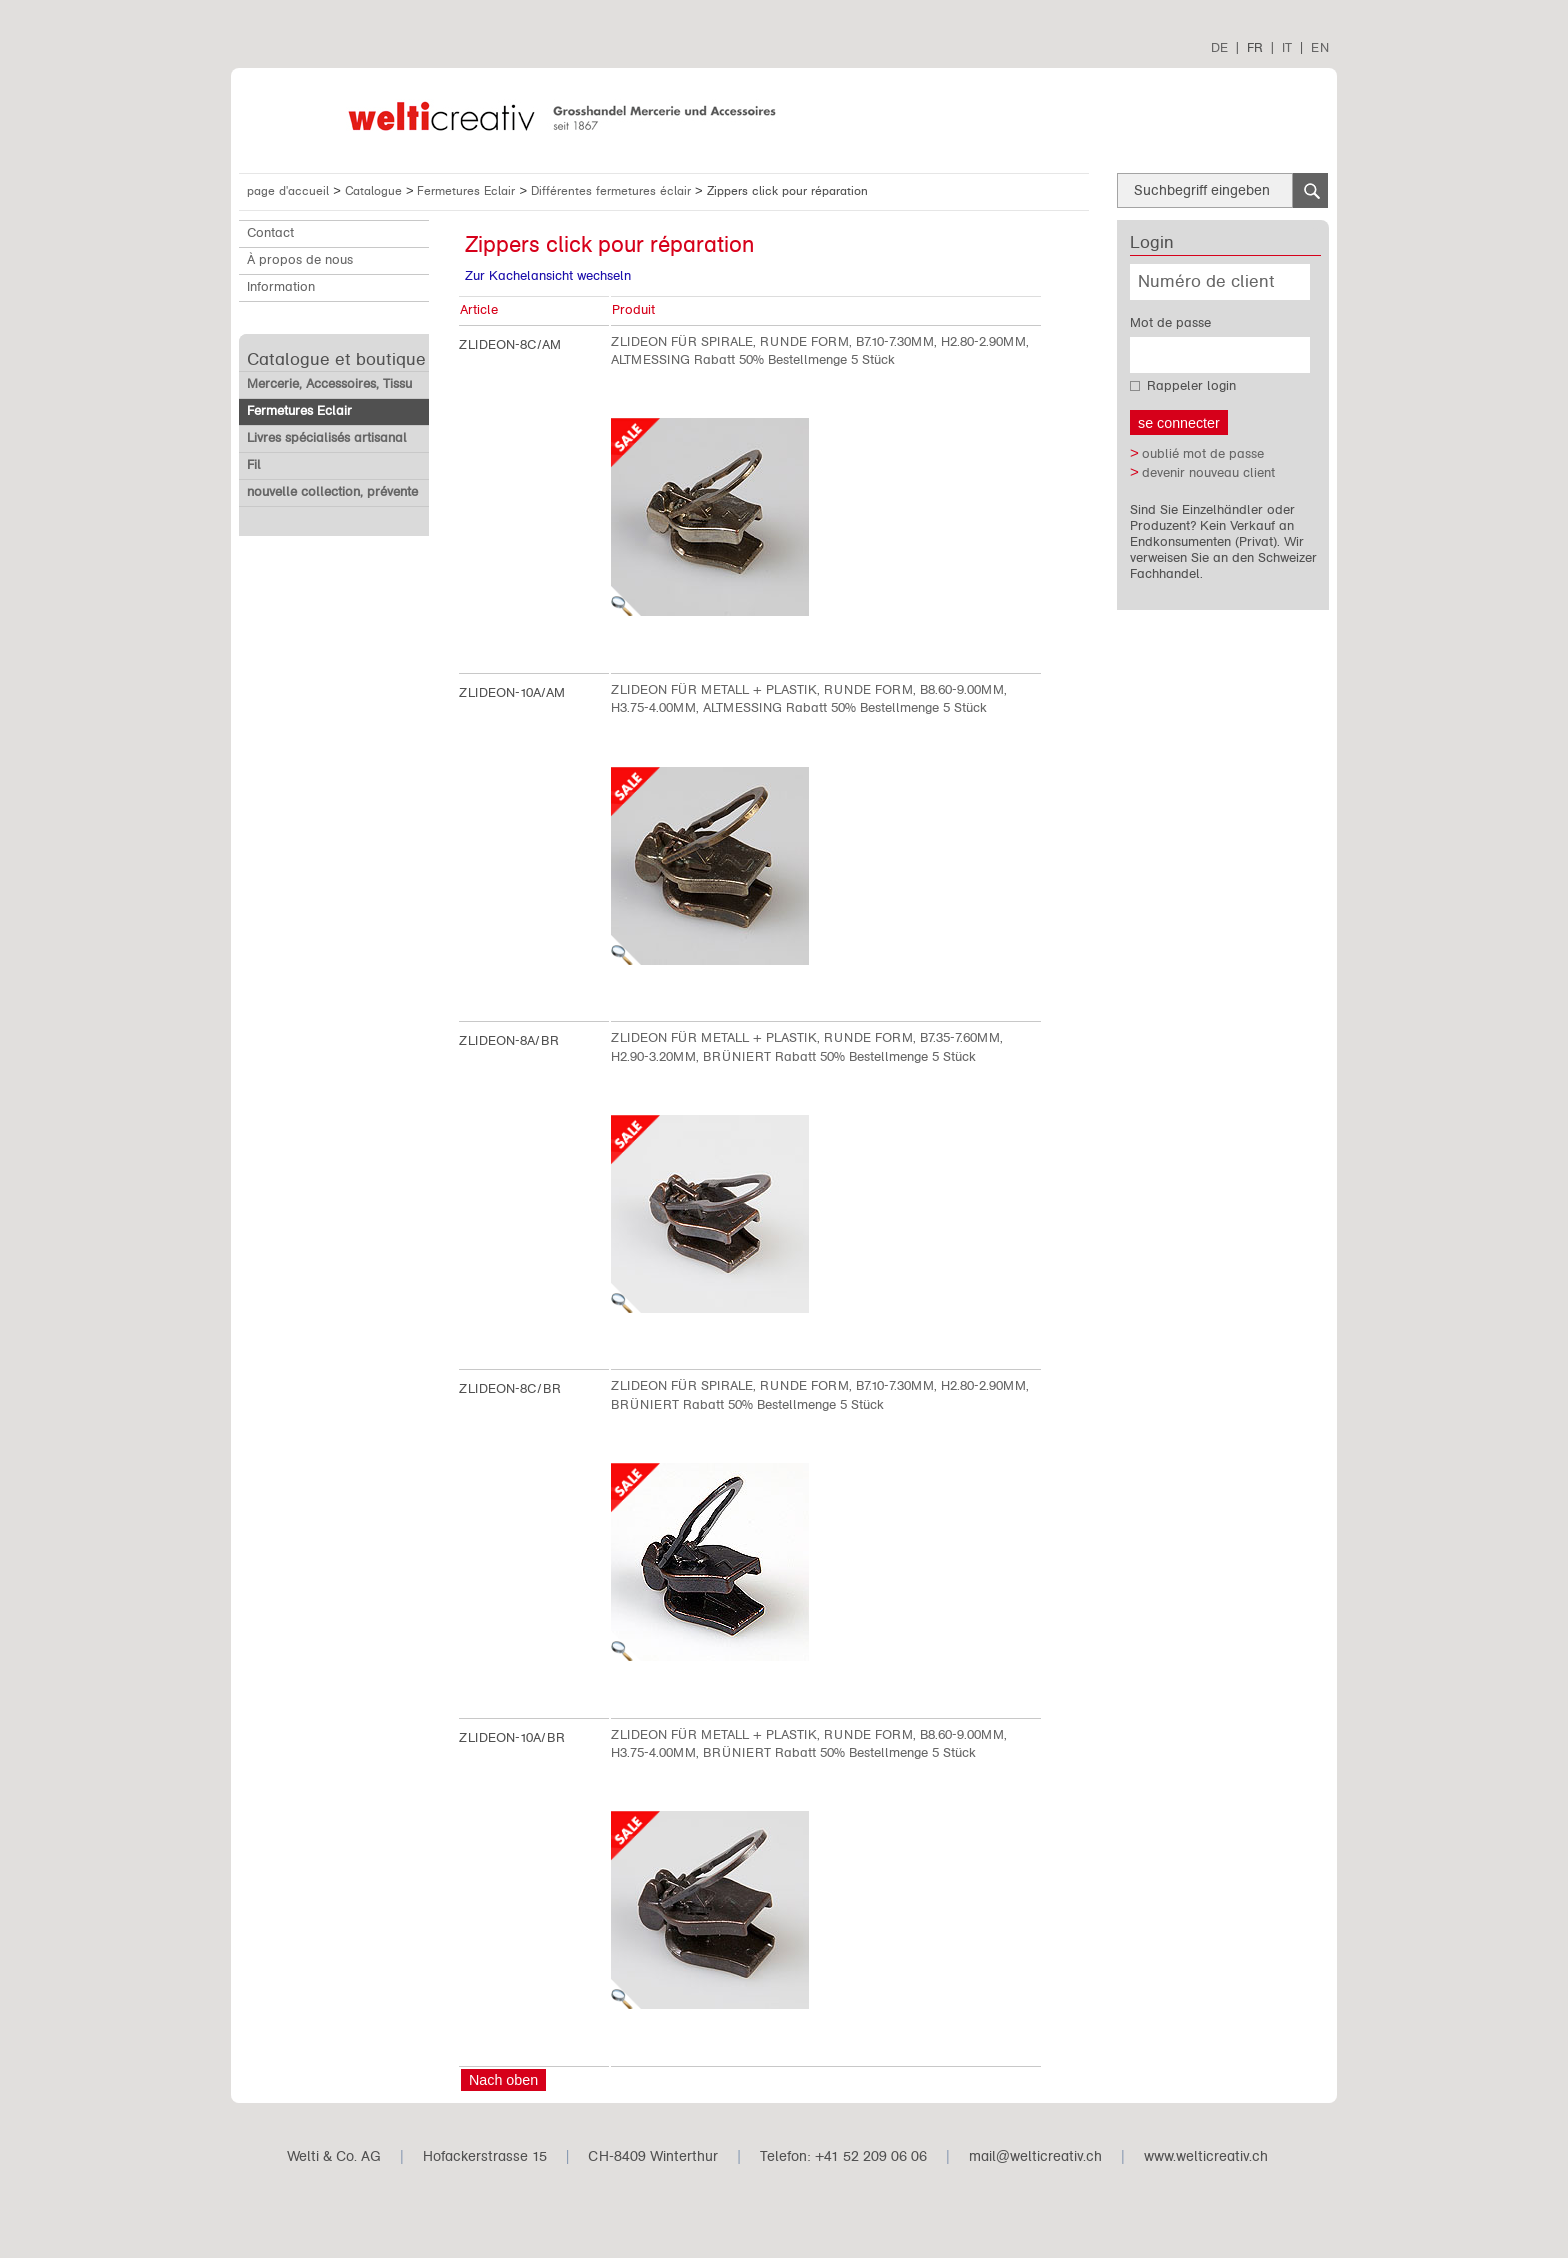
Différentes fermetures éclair (613, 191)
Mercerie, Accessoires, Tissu (329, 384)
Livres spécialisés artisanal (327, 438)
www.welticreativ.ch (1206, 2156)
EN (1320, 47)
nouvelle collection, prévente (332, 492)
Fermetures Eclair (468, 191)
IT (1287, 47)
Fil (254, 465)
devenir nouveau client (1208, 473)
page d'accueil (288, 191)
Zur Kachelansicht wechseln (548, 276)
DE (1219, 47)
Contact (270, 233)
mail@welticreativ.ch (1035, 2156)
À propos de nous (300, 260)
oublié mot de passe (1203, 454)
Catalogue (375, 191)
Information (281, 287)
